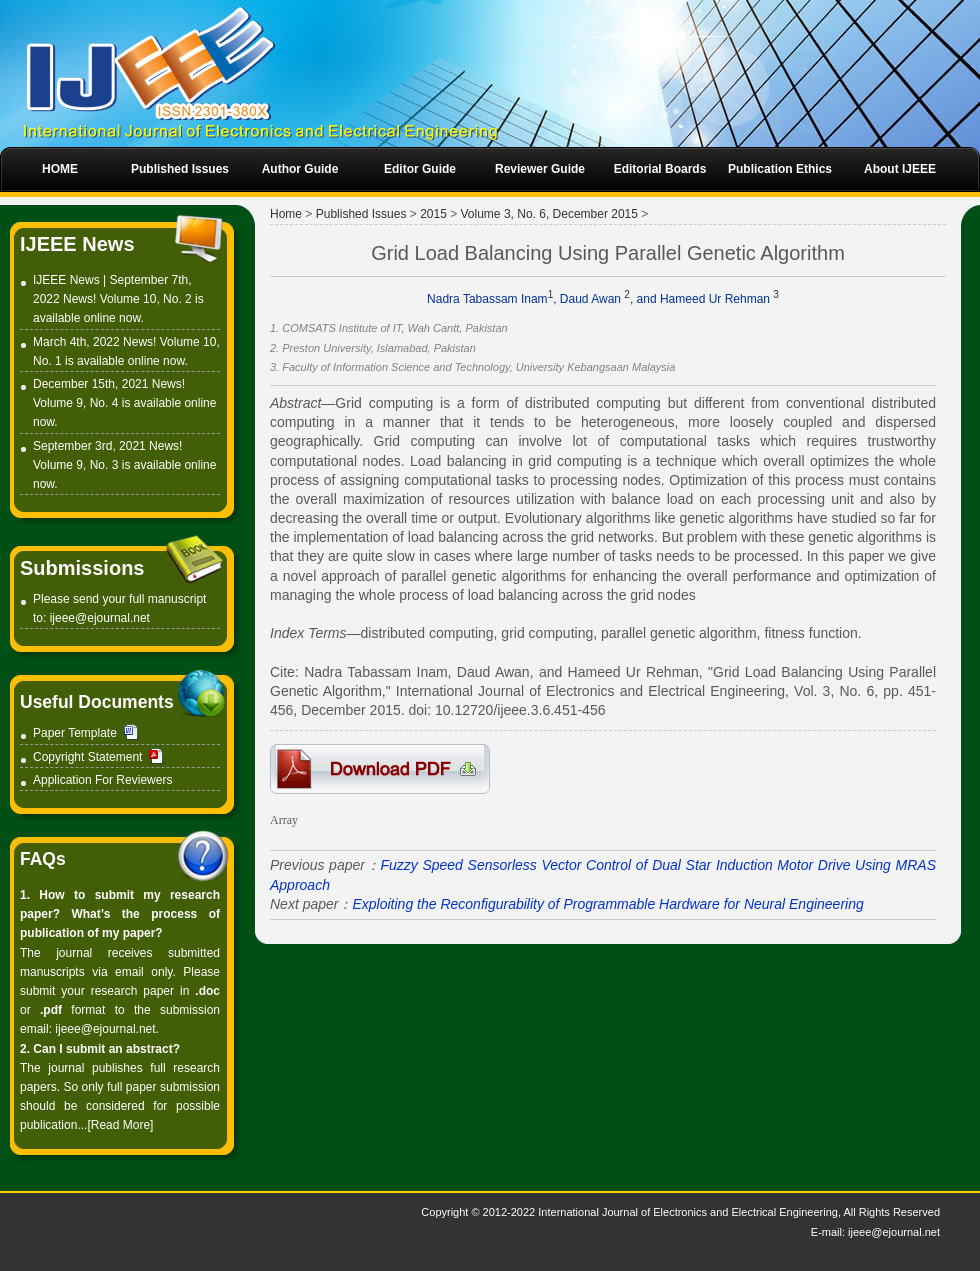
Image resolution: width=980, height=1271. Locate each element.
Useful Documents (97, 702)
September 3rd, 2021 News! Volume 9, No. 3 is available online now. (124, 465)
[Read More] (120, 1125)
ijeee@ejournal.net (100, 618)
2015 (433, 214)
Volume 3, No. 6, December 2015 (549, 214)
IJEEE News (77, 244)
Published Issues (361, 214)
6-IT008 (380, 769)
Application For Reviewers (102, 780)
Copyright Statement (87, 757)
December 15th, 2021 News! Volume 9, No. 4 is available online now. (124, 403)
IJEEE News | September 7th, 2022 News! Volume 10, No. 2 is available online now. (118, 299)
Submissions (82, 568)
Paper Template (75, 733)
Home (286, 214)
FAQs (43, 859)
